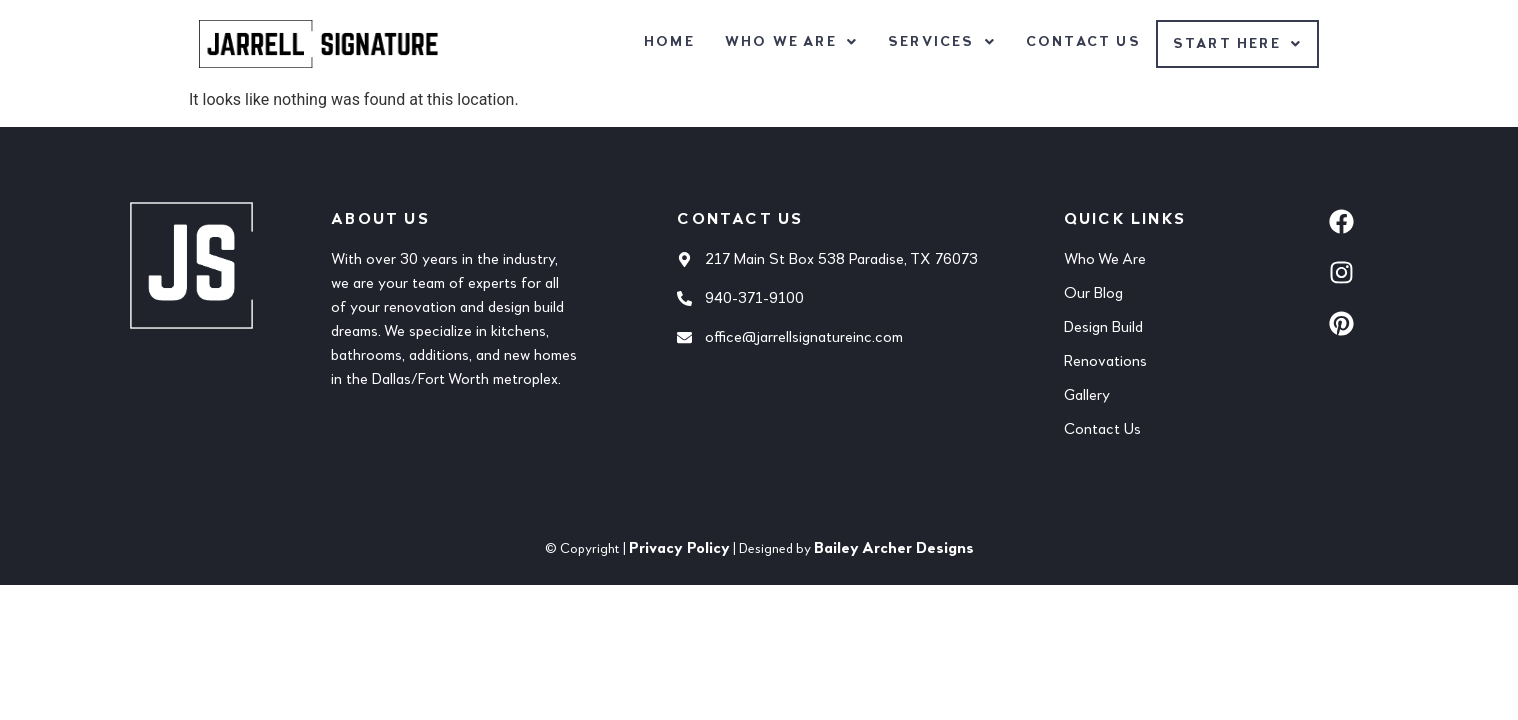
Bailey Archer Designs (894, 549)
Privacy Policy (679, 549)
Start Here (1237, 44)
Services (942, 42)
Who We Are (791, 42)
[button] (791, 42)
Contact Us (1083, 42)
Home (669, 42)
